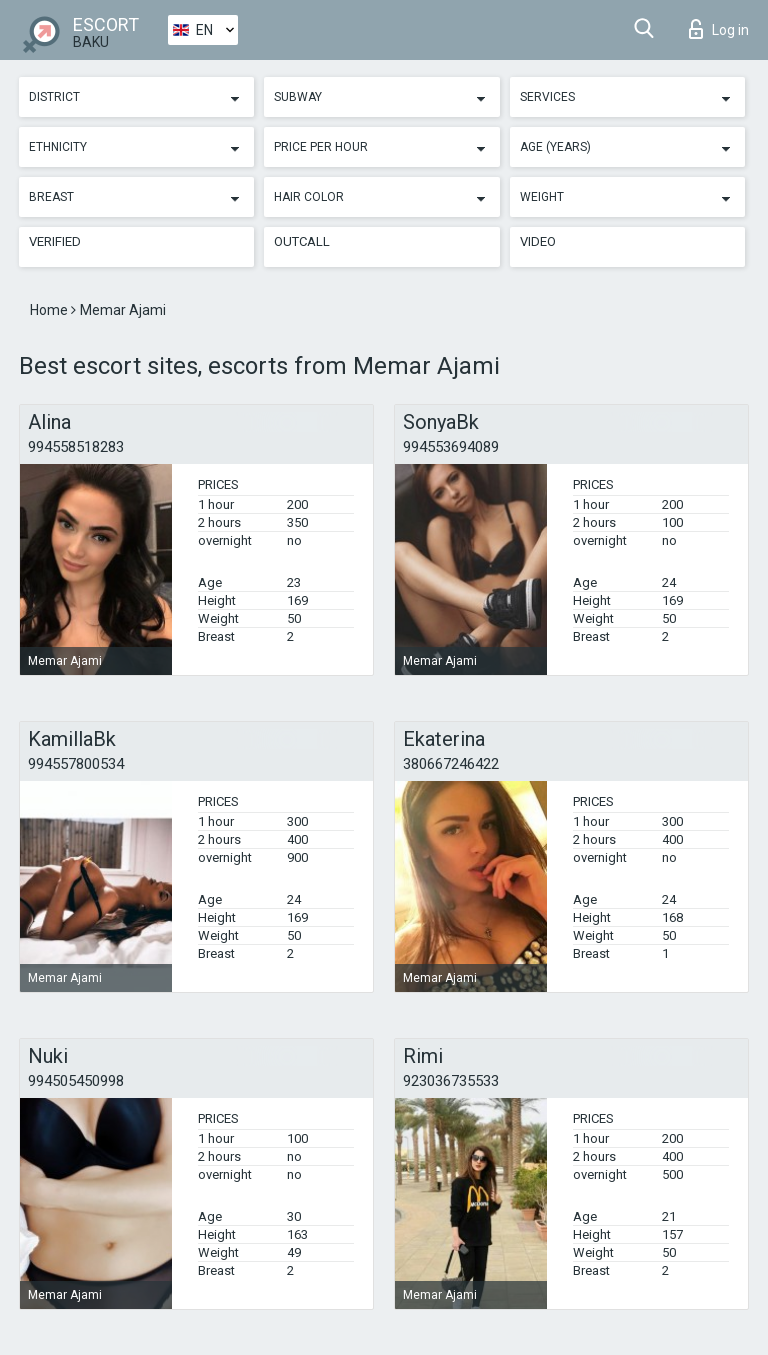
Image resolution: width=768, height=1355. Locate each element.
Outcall (302, 241)
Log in (719, 29)
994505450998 (76, 1081)
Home (50, 310)
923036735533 (451, 1081)
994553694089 (451, 447)
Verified (55, 241)
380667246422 (451, 764)
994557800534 (76, 764)
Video (538, 241)
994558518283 (76, 447)
